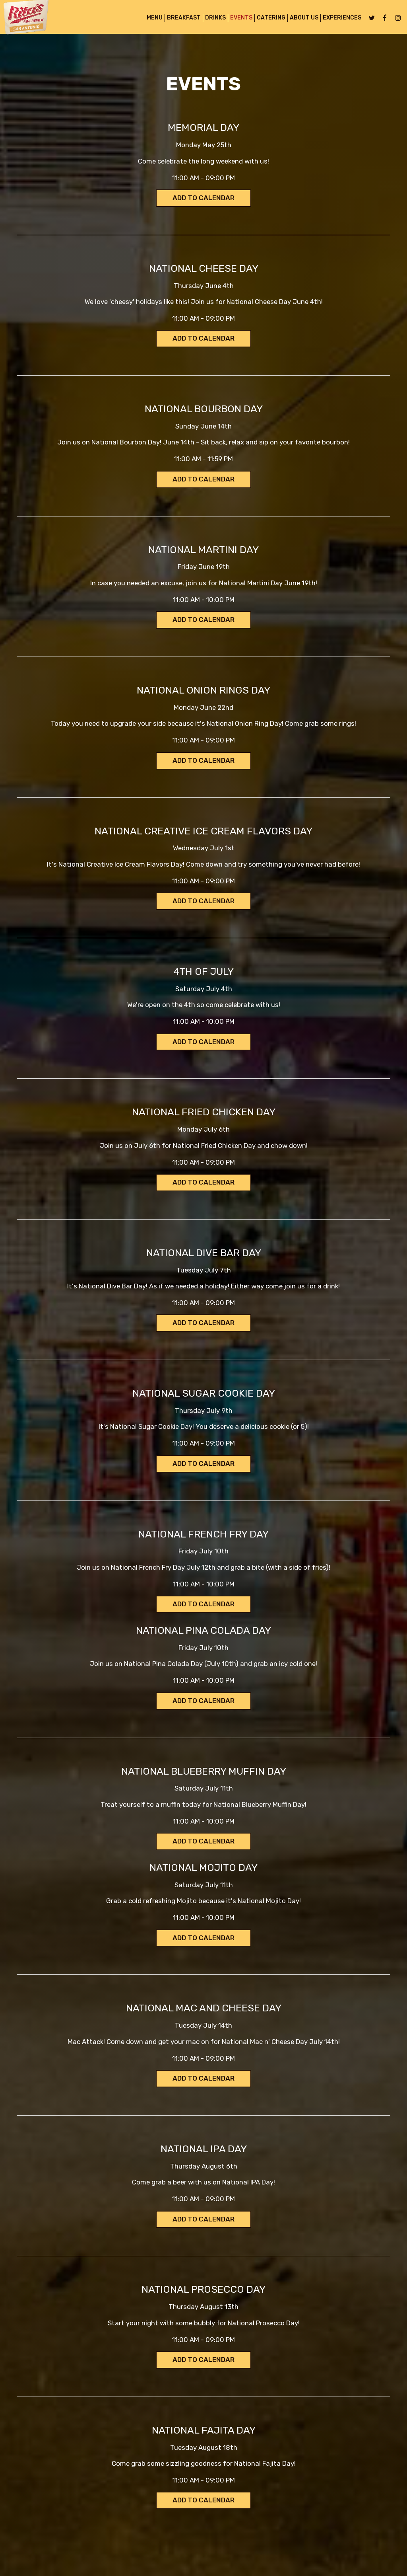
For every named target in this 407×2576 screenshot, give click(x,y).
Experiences (335, 19)
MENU (148, 19)
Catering (264, 19)
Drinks (209, 19)
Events (235, 19)
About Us (297, 19)
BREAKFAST (177, 19)
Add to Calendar (204, 198)
